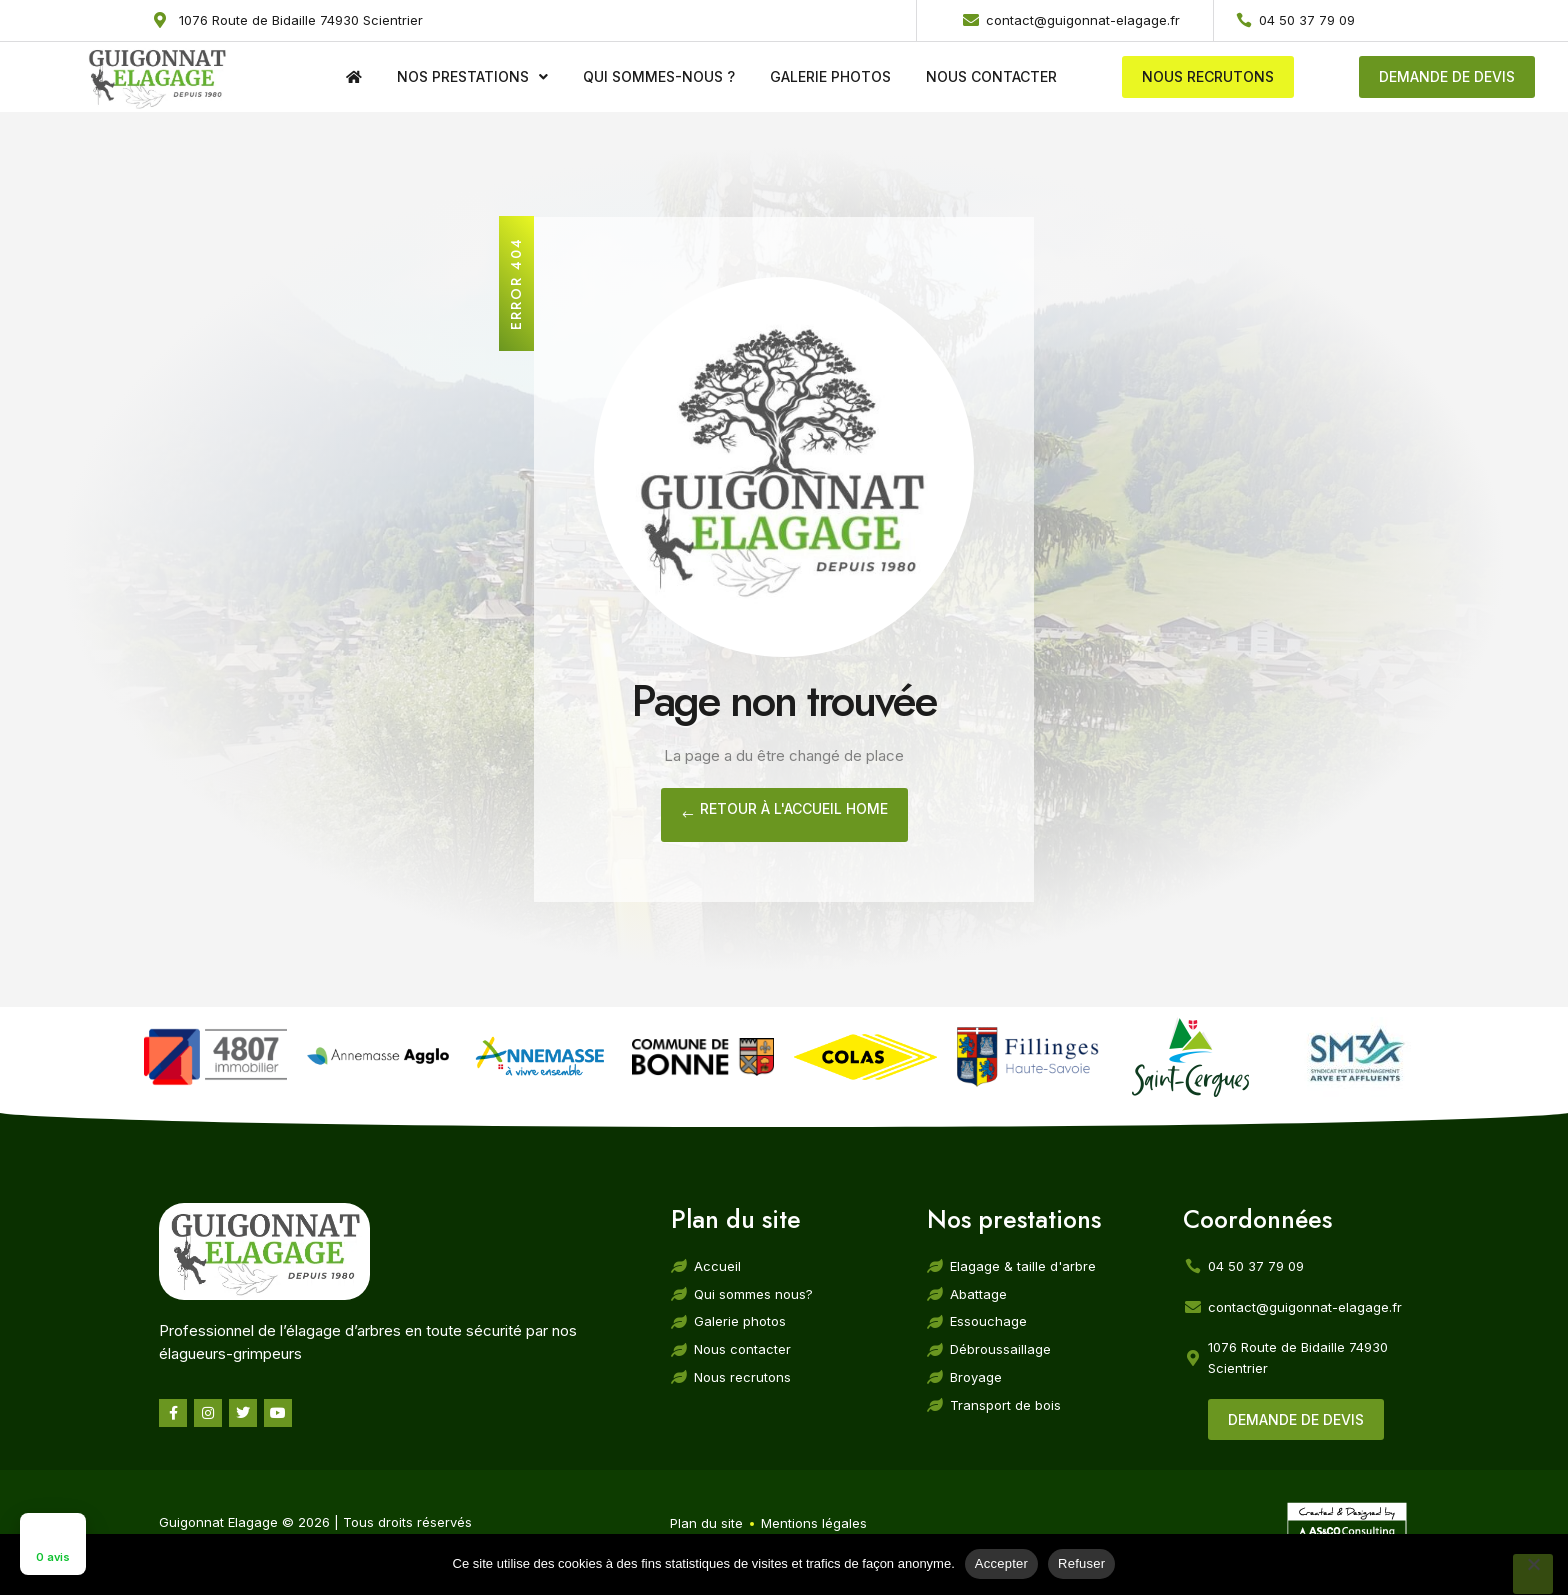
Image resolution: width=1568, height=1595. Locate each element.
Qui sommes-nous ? (659, 76)
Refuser (1081, 1563)
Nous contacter (991, 76)
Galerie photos (830, 76)
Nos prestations (472, 77)
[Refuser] (1533, 1574)
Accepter (1001, 1563)
